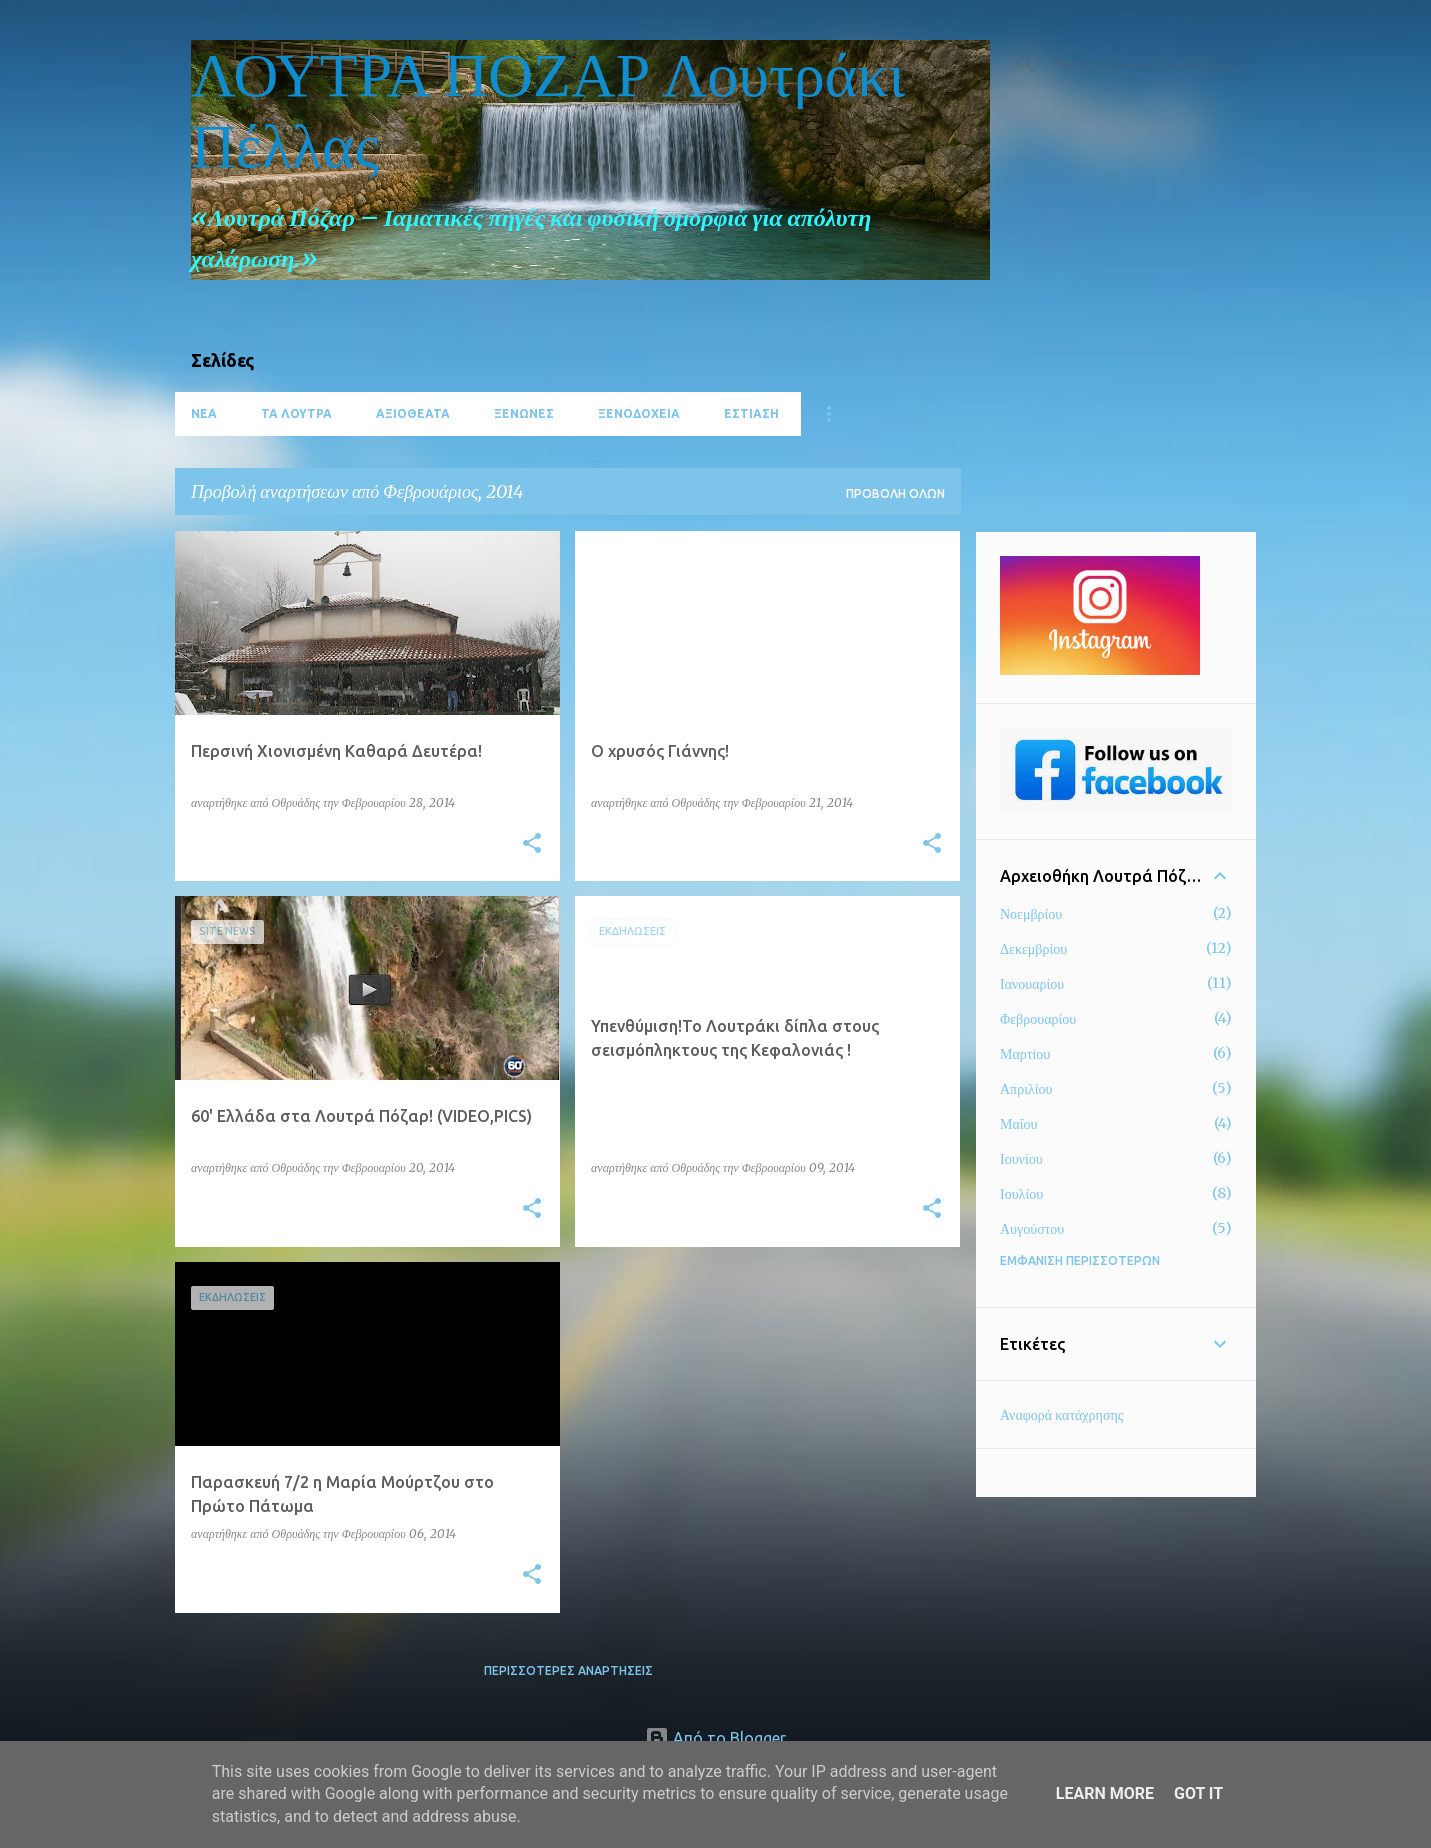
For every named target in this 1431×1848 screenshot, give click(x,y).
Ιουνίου (1021, 1159)
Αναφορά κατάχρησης (1061, 1415)
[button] (532, 844)
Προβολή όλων (895, 493)
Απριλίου (1026, 1089)
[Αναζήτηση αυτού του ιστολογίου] (1151, 64)
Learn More (1105, 1793)
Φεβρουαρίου (1038, 1019)
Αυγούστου (1032, 1229)
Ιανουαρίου (1032, 984)
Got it (1198, 1793)
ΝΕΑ (204, 413)
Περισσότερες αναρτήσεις (568, 1670)
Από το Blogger (715, 1738)
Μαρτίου (1025, 1054)
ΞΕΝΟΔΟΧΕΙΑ (639, 413)
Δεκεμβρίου (1033, 949)
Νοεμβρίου (1031, 914)
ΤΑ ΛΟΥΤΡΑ (296, 413)
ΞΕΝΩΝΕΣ (524, 413)
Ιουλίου (1021, 1194)
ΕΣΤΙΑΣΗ (751, 413)
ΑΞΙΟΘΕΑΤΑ (413, 413)
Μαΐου (1018, 1124)
